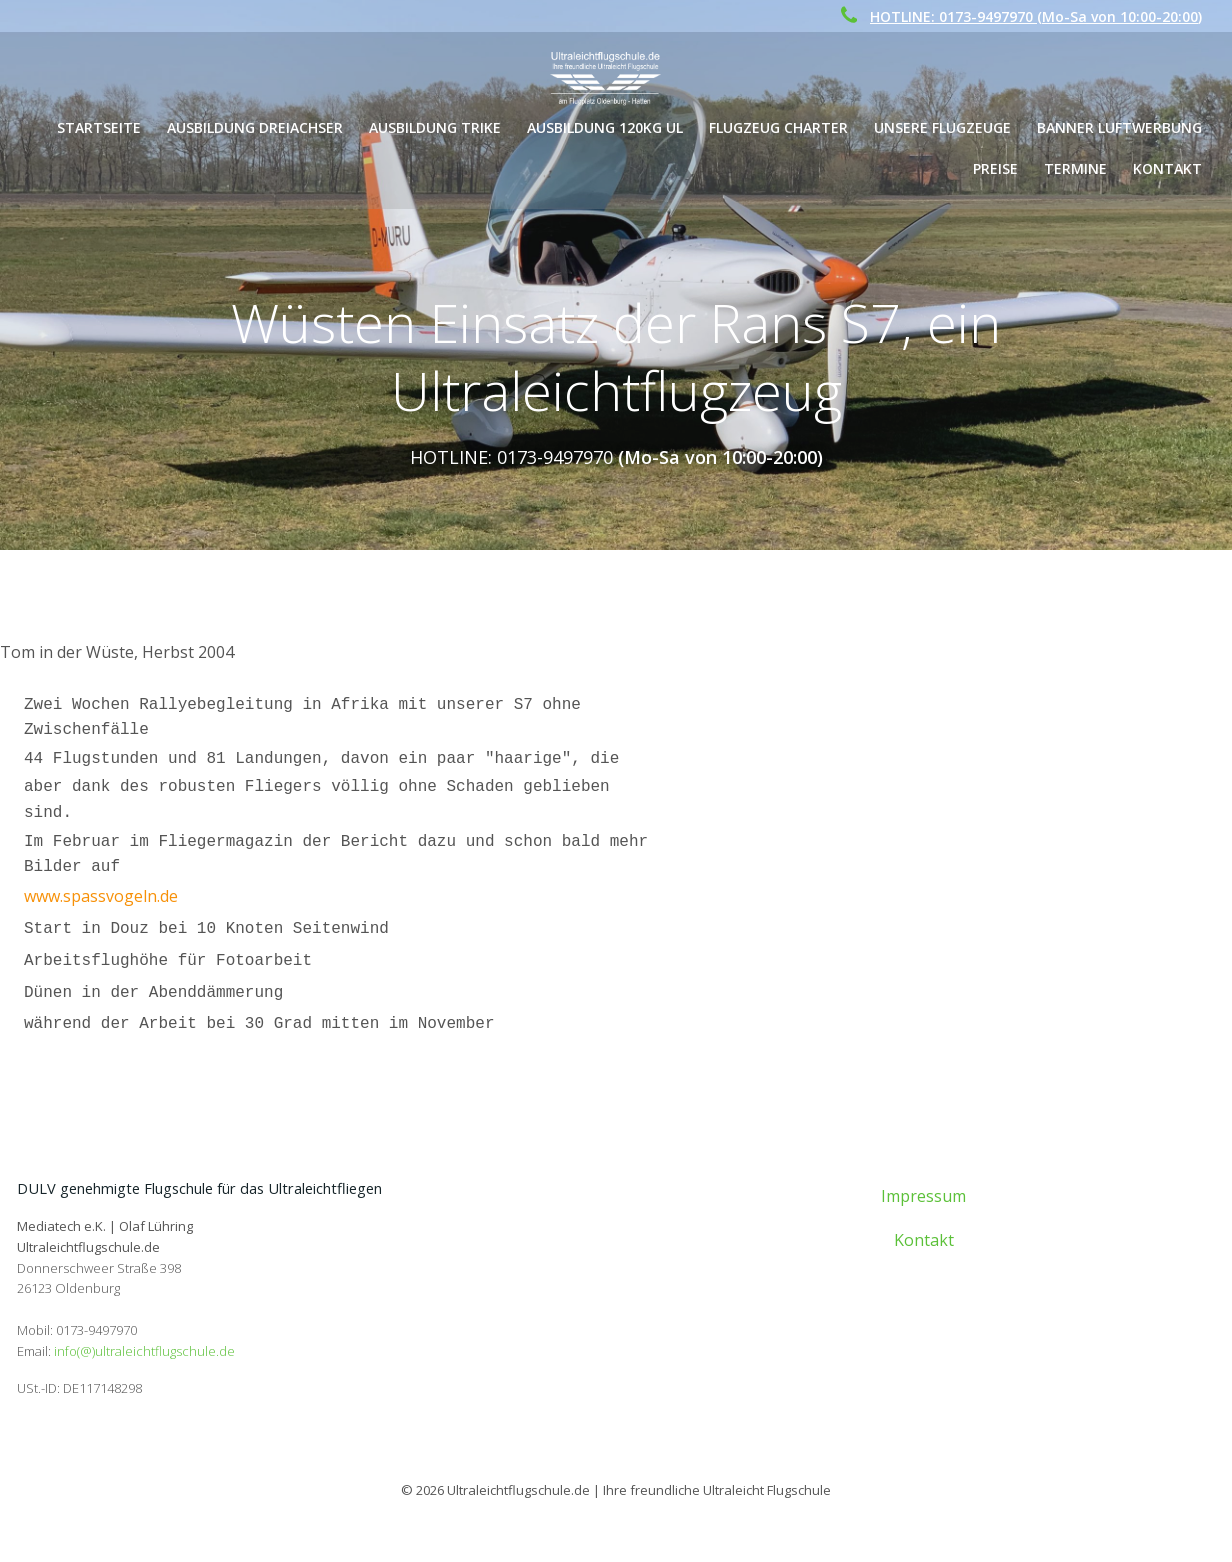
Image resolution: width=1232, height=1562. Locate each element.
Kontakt (1169, 168)
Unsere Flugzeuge (944, 127)
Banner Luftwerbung (1121, 127)
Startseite (101, 127)
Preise (997, 168)
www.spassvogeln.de (101, 899)
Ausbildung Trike (437, 127)
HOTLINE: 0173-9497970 (511, 458)
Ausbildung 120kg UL (607, 127)
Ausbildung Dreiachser (257, 127)
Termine (1077, 168)
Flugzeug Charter (780, 127)
